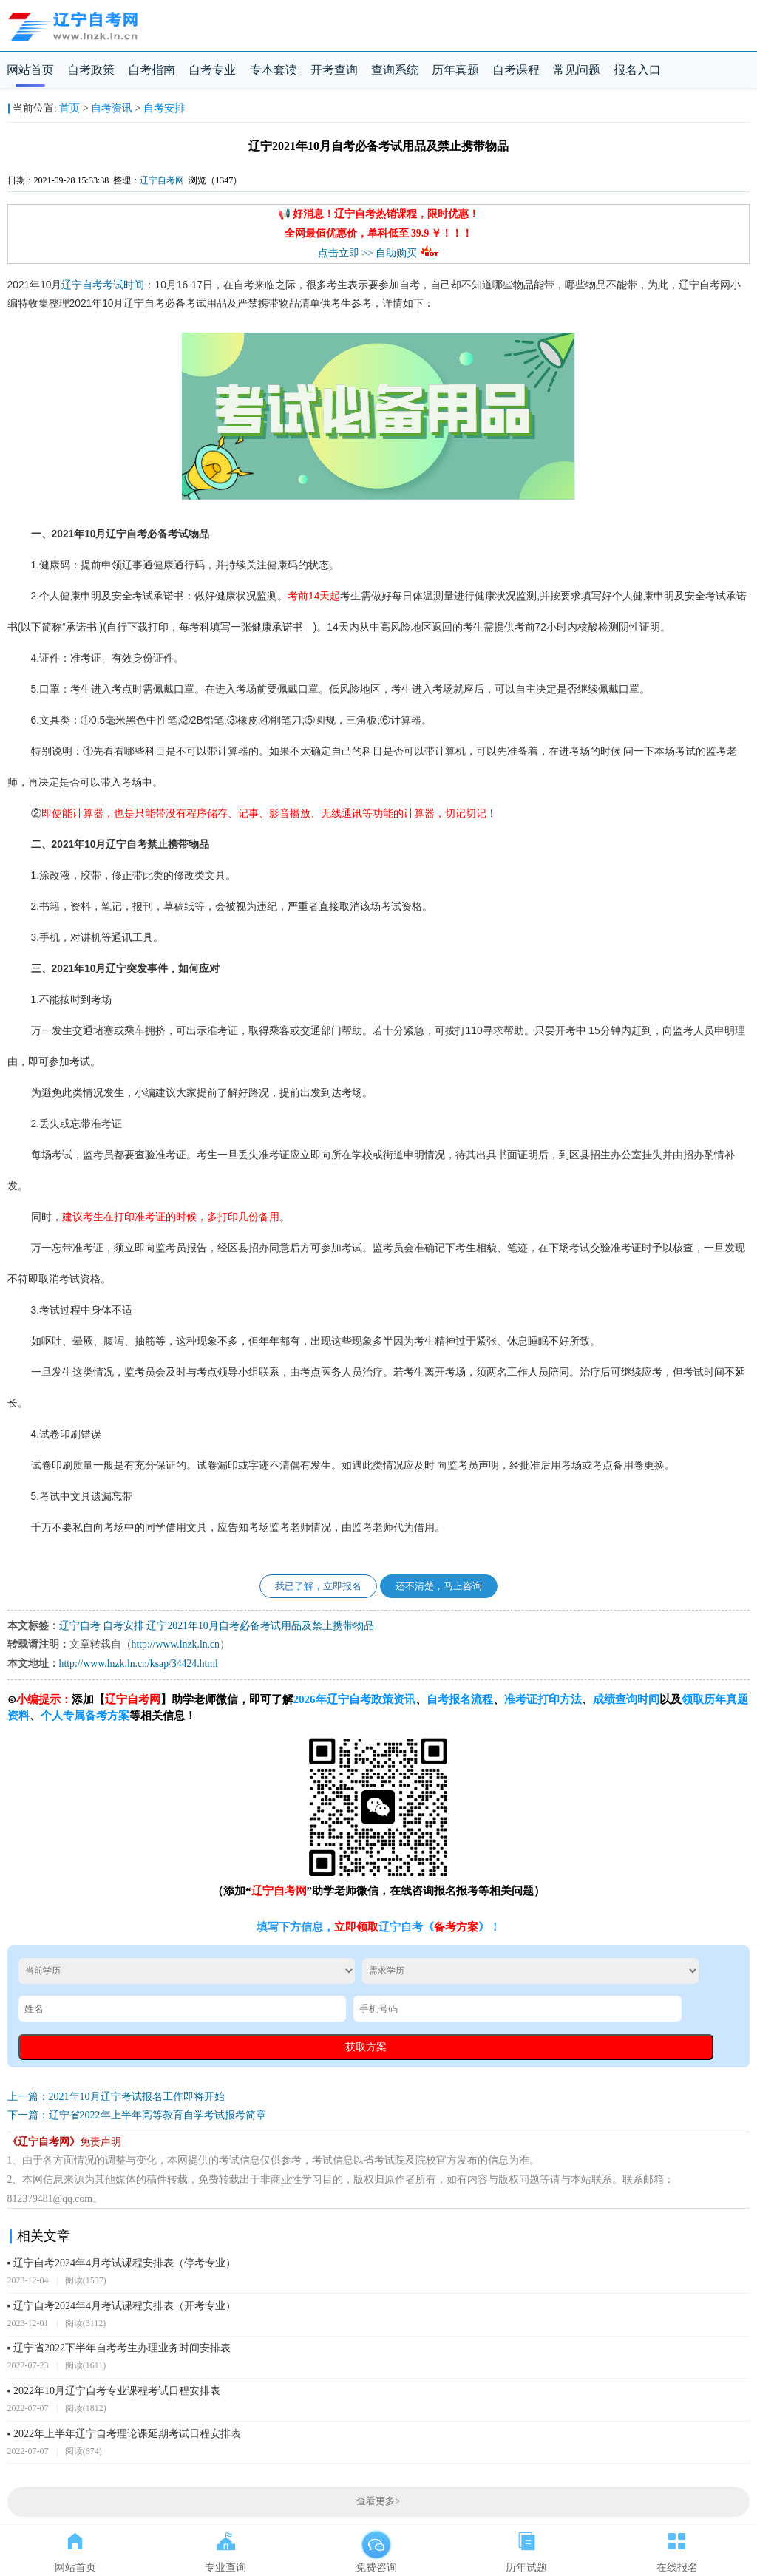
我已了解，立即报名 (318, 1586)
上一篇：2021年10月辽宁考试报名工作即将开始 (116, 2096)
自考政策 (91, 70)
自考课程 (516, 70)
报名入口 (637, 70)
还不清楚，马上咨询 (439, 1586)
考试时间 (123, 284)
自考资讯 (111, 108)
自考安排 (164, 108)
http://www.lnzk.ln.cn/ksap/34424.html (138, 1663)
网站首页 (30, 70)
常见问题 (576, 70)
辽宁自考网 (162, 180)
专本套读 (273, 70)
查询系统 (394, 70)
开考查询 (334, 70)
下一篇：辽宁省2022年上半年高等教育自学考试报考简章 (136, 2115)
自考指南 (151, 70)
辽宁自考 (82, 284)
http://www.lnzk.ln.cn (176, 1644)
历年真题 (455, 70)
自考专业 (212, 70)
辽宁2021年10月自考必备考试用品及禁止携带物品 (259, 1625)
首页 (69, 108)
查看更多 (378, 2501)
